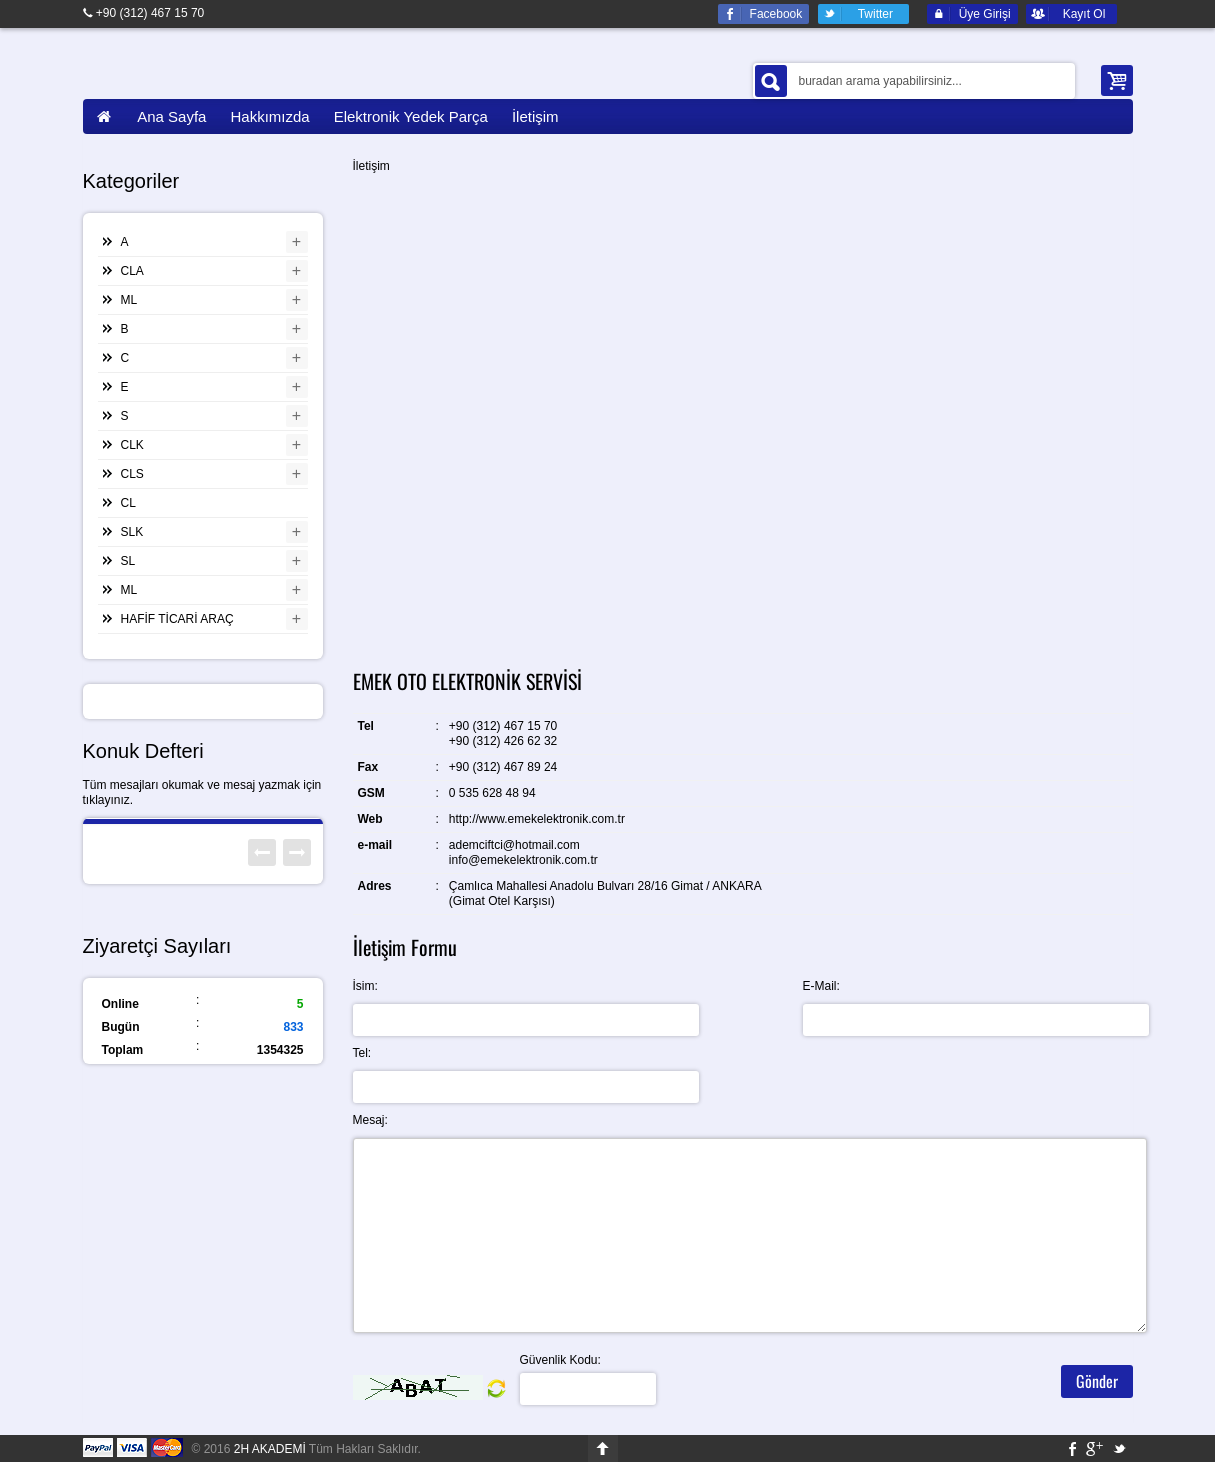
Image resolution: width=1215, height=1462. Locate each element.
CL (128, 503)
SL (128, 561)
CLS (132, 474)
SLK (132, 532)
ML (129, 300)
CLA (132, 271)
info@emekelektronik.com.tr (523, 860)
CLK (132, 445)
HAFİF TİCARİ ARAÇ (177, 619)
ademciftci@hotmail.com (514, 845)
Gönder (1097, 1381)
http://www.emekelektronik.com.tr (537, 819)
